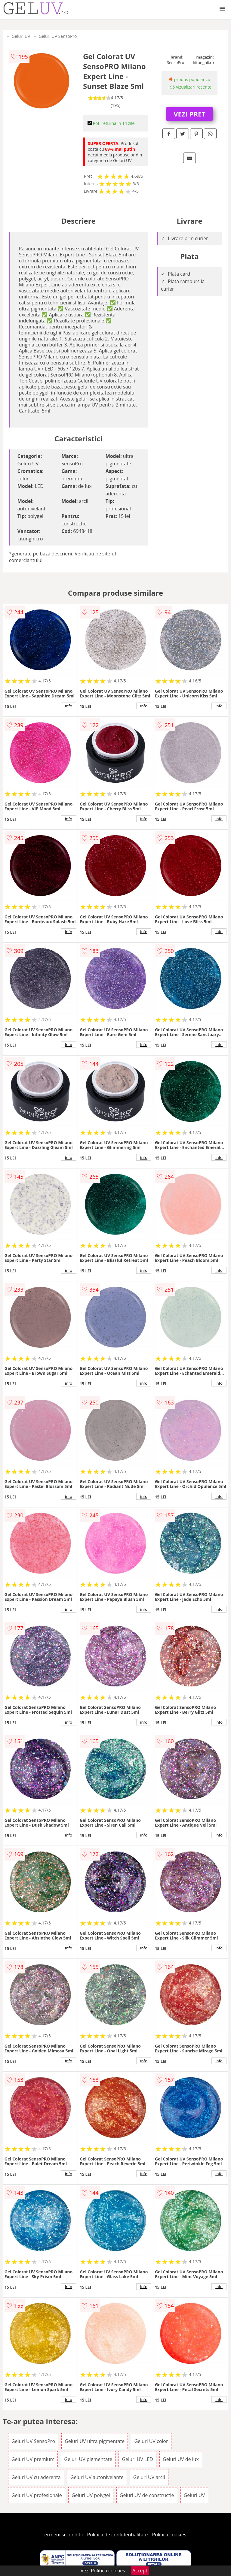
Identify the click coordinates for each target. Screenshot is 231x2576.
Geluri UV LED (137, 2459)
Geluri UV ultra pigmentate (95, 2441)
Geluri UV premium (32, 2459)
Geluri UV (21, 36)
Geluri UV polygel (91, 2495)
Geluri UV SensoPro (57, 36)
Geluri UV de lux (181, 2459)
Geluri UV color (151, 2441)
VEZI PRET (189, 113)
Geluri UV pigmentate (88, 2459)
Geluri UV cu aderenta (36, 2477)
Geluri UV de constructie (147, 2495)
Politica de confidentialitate (117, 2534)
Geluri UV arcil (149, 2477)
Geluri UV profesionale (36, 2495)
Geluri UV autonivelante (97, 2477)
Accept (139, 2570)
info (68, 706)
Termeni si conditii (62, 2534)
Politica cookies (169, 2534)
